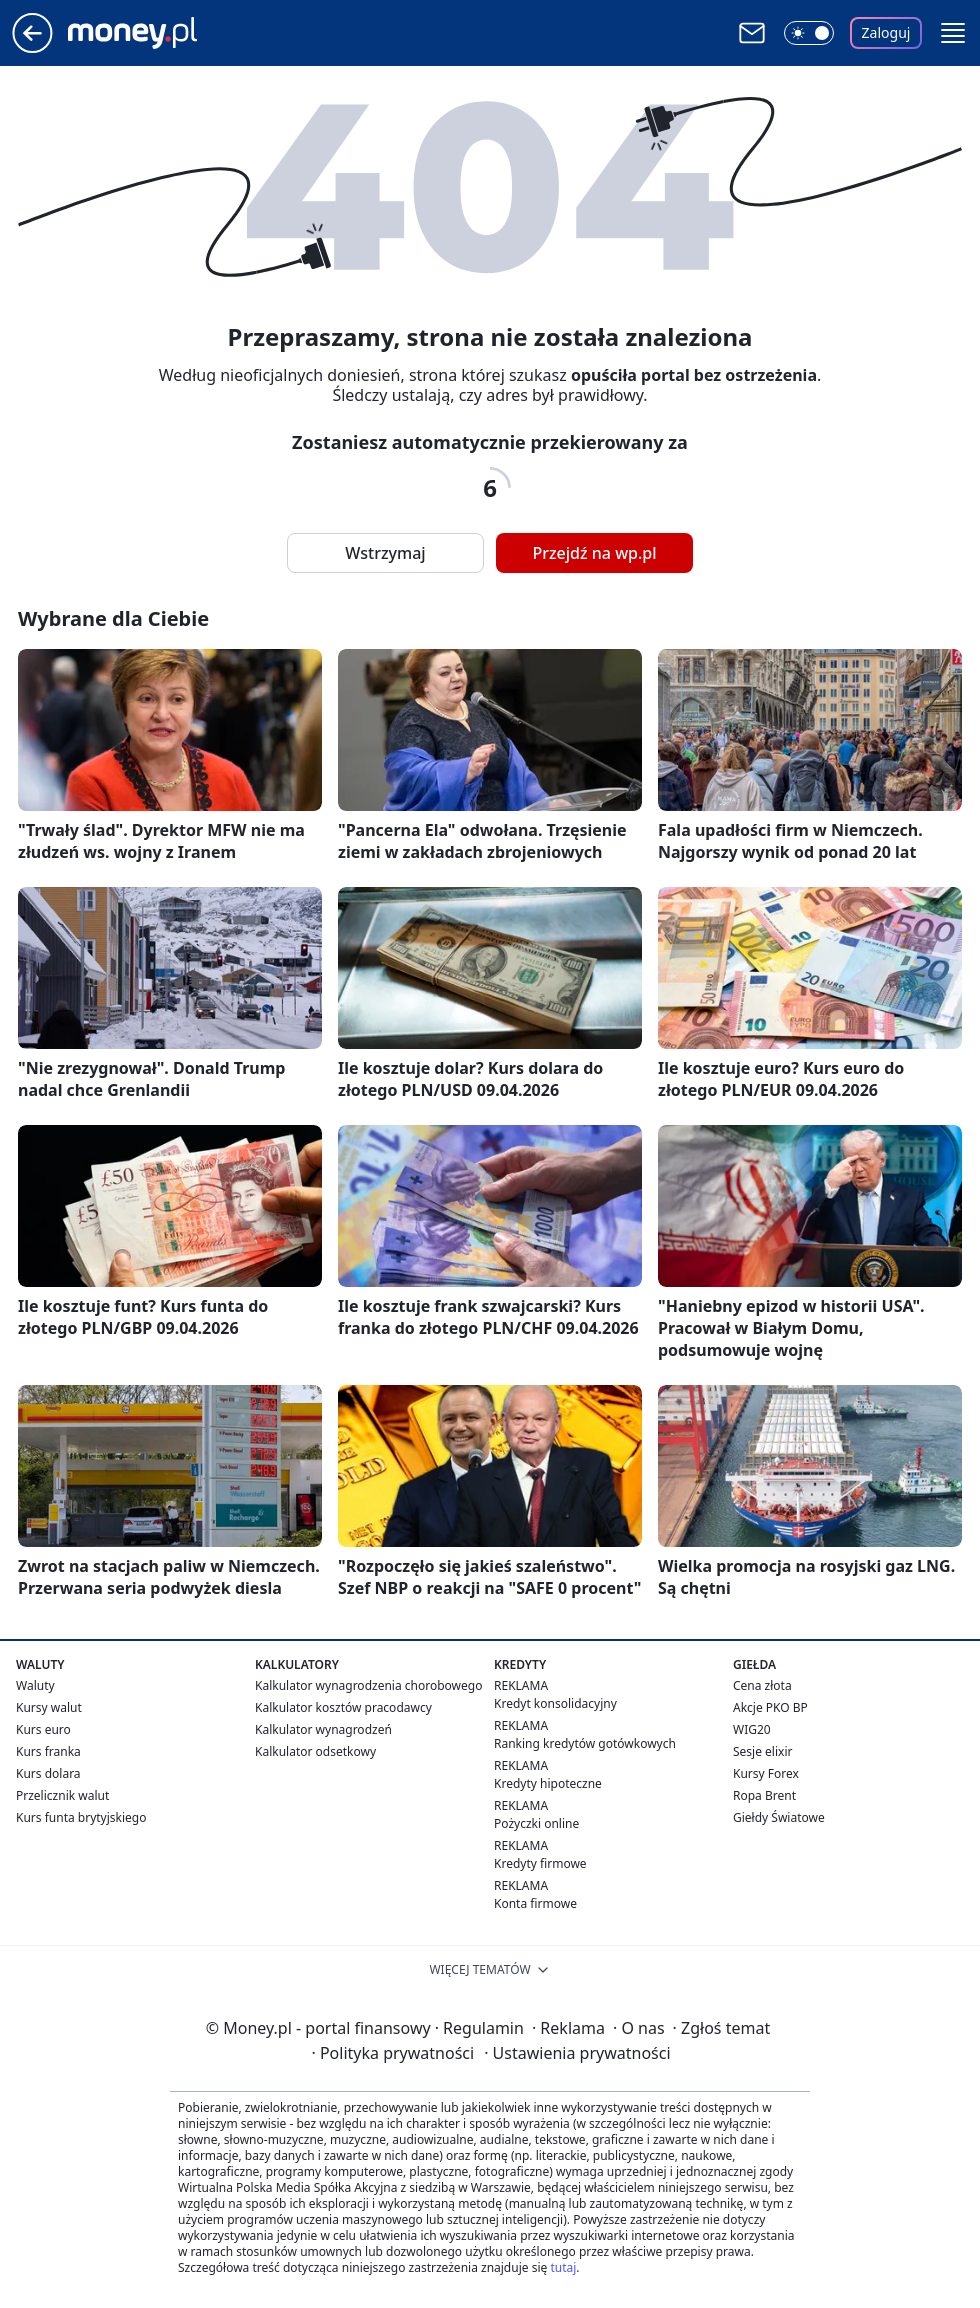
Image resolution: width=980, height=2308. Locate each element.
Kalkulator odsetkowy (315, 1751)
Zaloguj (886, 32)
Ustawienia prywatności (577, 2053)
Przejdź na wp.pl (594, 553)
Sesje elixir (762, 1751)
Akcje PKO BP (770, 1707)
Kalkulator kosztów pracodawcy (343, 1707)
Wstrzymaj (385, 553)
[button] (953, 33)
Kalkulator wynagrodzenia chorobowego (368, 1685)
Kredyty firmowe (540, 1863)
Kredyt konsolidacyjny (555, 1703)
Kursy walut (49, 1707)
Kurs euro (43, 1729)
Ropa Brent (764, 1795)
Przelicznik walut (62, 1795)
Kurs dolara (48, 1773)
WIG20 (752, 1729)
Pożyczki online (536, 1823)
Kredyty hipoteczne (548, 1783)
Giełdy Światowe (779, 1817)
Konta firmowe (535, 1903)
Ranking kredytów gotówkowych (585, 1743)
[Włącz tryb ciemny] (809, 33)
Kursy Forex (766, 1773)
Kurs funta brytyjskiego (81, 1817)
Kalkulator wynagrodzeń (323, 1729)
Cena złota (762, 1685)
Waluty (35, 1685)
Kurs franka (48, 1751)
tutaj (563, 2267)
